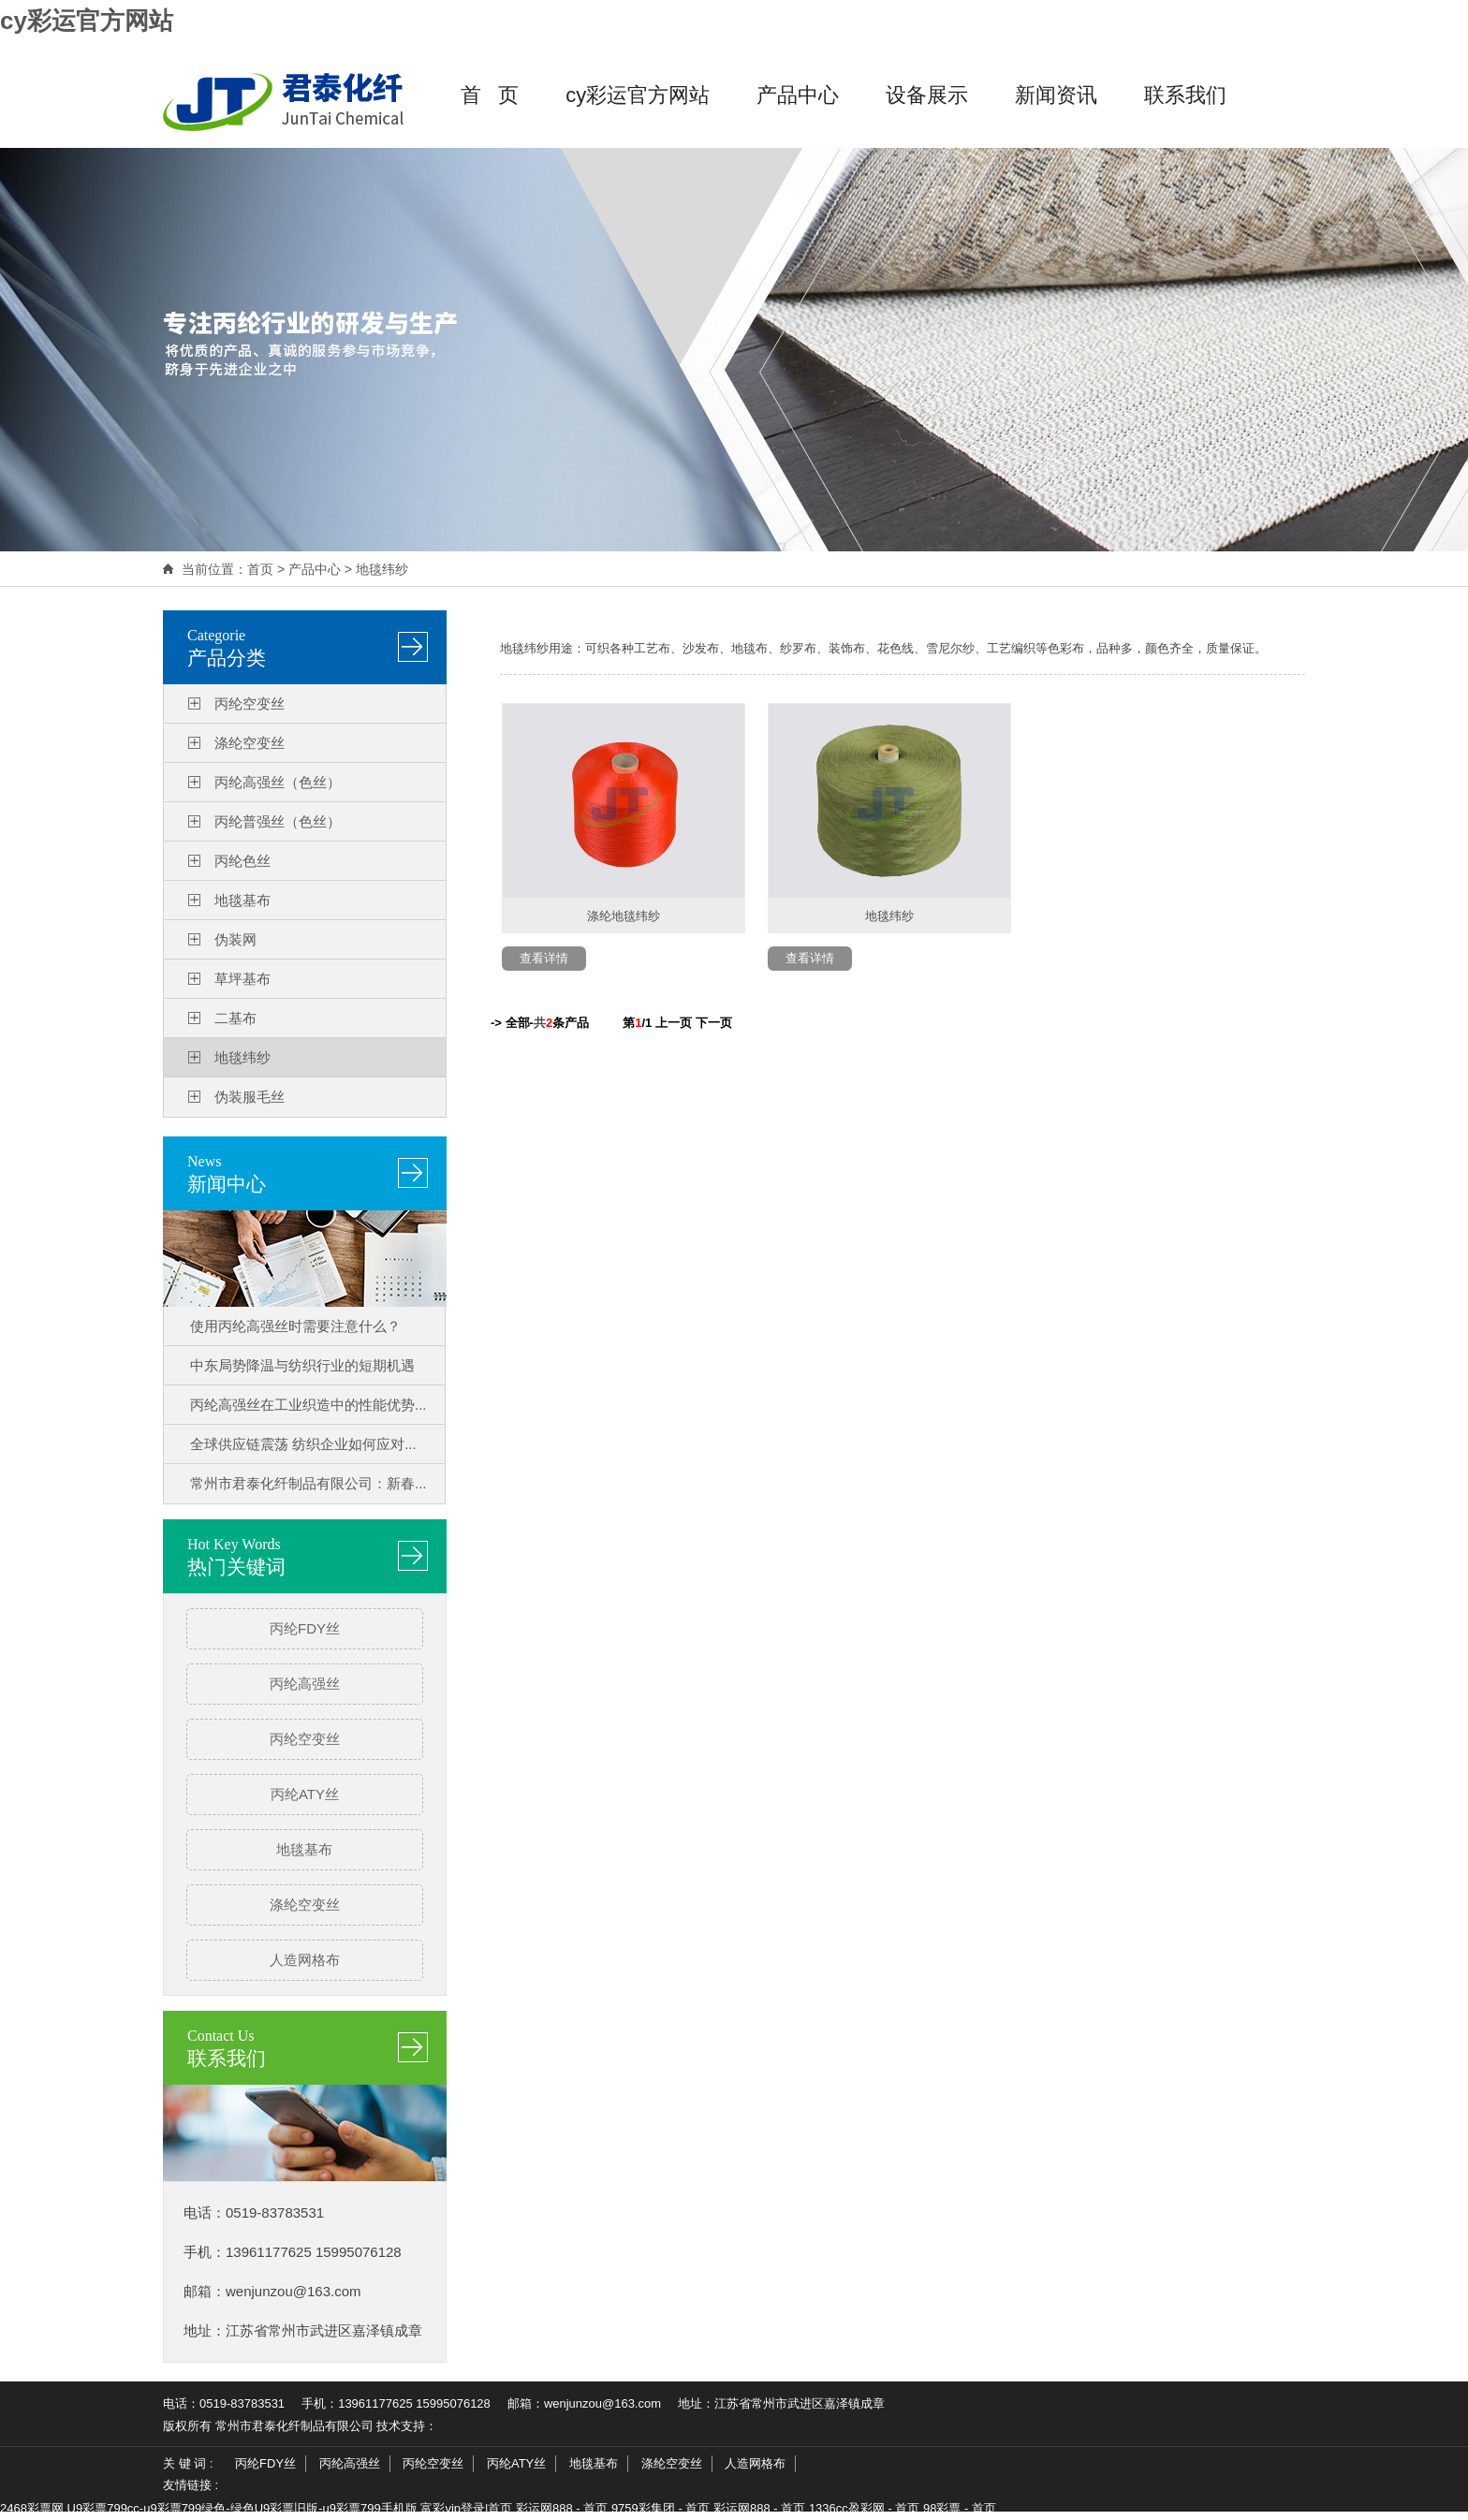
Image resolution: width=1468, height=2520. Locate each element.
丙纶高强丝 (305, 1684)
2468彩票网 (32, 2508)
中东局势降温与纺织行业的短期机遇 (302, 1365)
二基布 (235, 1018)
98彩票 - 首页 (959, 2508)
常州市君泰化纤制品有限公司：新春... (308, 1483)
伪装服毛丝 (249, 1097)
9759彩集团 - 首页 (660, 2508)
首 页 (490, 95)
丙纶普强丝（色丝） (277, 821)
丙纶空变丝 (249, 703)
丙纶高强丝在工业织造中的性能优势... (308, 1405)
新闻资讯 (1056, 95)
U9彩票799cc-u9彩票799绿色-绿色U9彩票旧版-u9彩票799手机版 (242, 2508)
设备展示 (927, 95)
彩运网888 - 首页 (562, 2508)
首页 (260, 569)
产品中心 (797, 95)
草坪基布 (242, 979)
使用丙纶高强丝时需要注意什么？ (295, 1326)
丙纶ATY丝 (305, 1794)
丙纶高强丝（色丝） (277, 782)
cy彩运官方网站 (86, 21)
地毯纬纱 (382, 569)
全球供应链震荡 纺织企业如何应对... (303, 1444)
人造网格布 (305, 1960)
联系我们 (1185, 95)
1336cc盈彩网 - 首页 (864, 2508)
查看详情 (544, 958)
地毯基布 (242, 900)
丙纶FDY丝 (305, 1628)
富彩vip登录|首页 (466, 2508)
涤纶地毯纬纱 (623, 916)
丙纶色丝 (242, 861)
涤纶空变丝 (249, 743)
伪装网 (235, 939)
